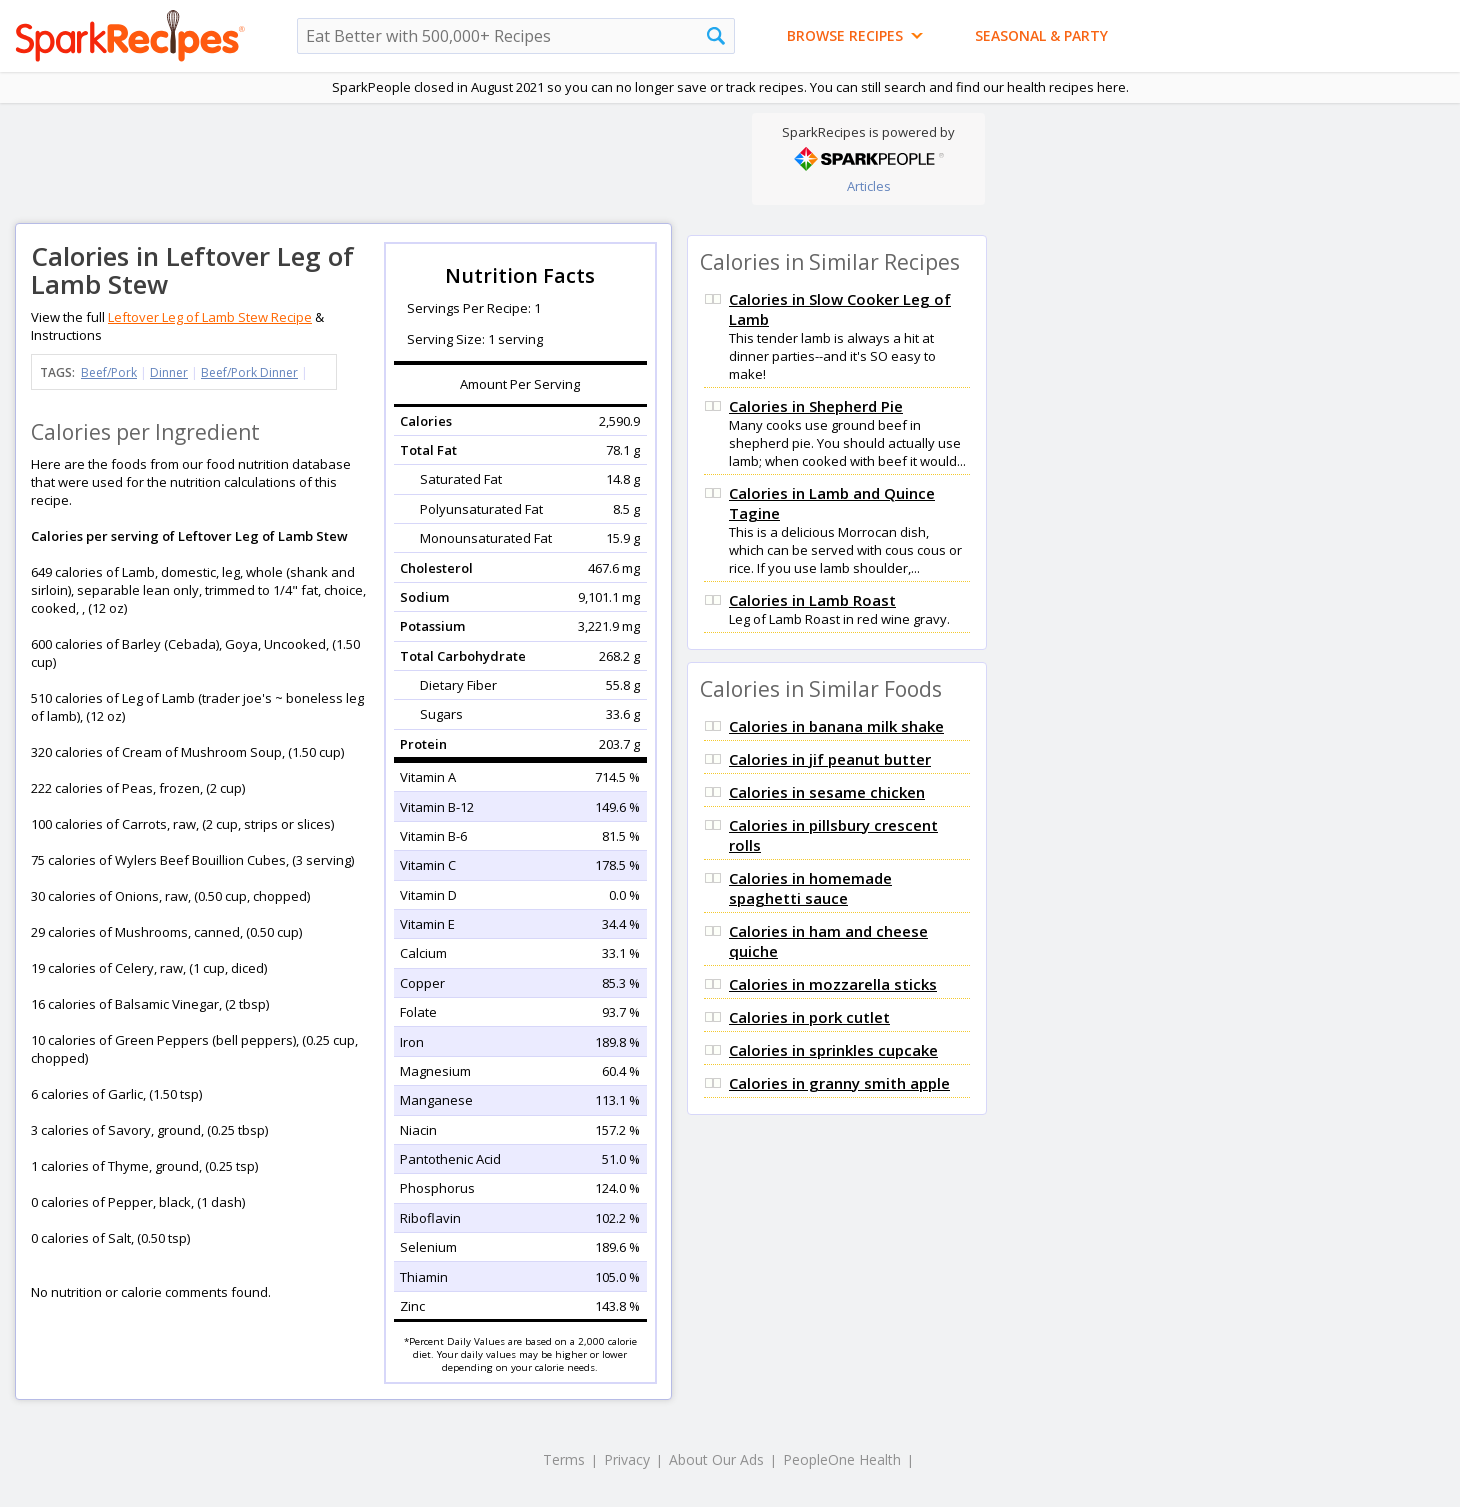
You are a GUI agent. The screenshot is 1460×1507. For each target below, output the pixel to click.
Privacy (627, 1459)
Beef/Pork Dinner (249, 372)
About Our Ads (716, 1459)
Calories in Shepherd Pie (816, 406)
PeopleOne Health (842, 1459)
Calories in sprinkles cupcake (833, 1050)
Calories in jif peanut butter (830, 759)
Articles (869, 186)
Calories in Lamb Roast (812, 600)
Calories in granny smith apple (839, 1083)
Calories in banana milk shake (836, 726)
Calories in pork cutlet (809, 1017)
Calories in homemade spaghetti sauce (810, 888)
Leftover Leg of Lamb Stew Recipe (210, 317)
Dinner (169, 372)
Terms (564, 1459)
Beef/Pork (109, 372)
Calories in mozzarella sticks (833, 984)
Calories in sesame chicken (827, 792)
